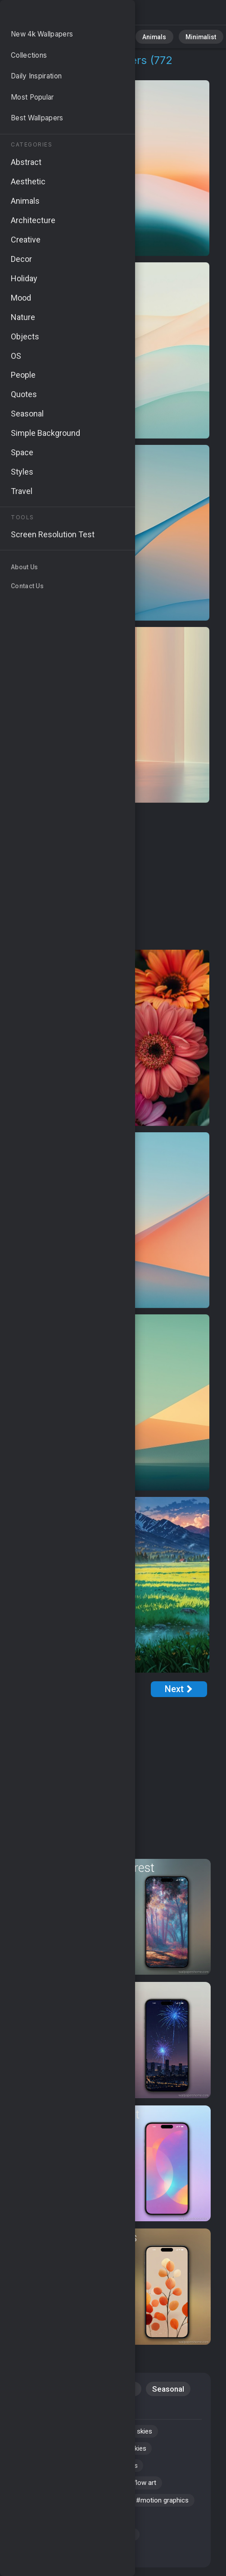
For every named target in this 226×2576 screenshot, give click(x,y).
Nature (63, 35)
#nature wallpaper (48, 2471)
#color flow (110, 2526)
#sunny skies (140, 2434)
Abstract (99, 35)
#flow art (153, 2489)
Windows (36, 2410)
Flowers (121, 2389)
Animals (138, 35)
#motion (33, 2434)
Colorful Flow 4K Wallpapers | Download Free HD (54, 14)
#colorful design (103, 2563)
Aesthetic (85, 2410)
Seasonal (169, 2389)
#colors (109, 2489)
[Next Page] (179, 1689)
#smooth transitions (123, 2545)
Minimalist (178, 35)
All (34, 35)
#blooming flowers (50, 2489)
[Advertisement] (108, 877)
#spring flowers (106, 2508)
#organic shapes (120, 2471)
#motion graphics (47, 2526)
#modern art (82, 2434)
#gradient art (40, 2563)
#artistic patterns (47, 2545)
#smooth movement (52, 2452)
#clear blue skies (128, 2452)
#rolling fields (42, 2508)
